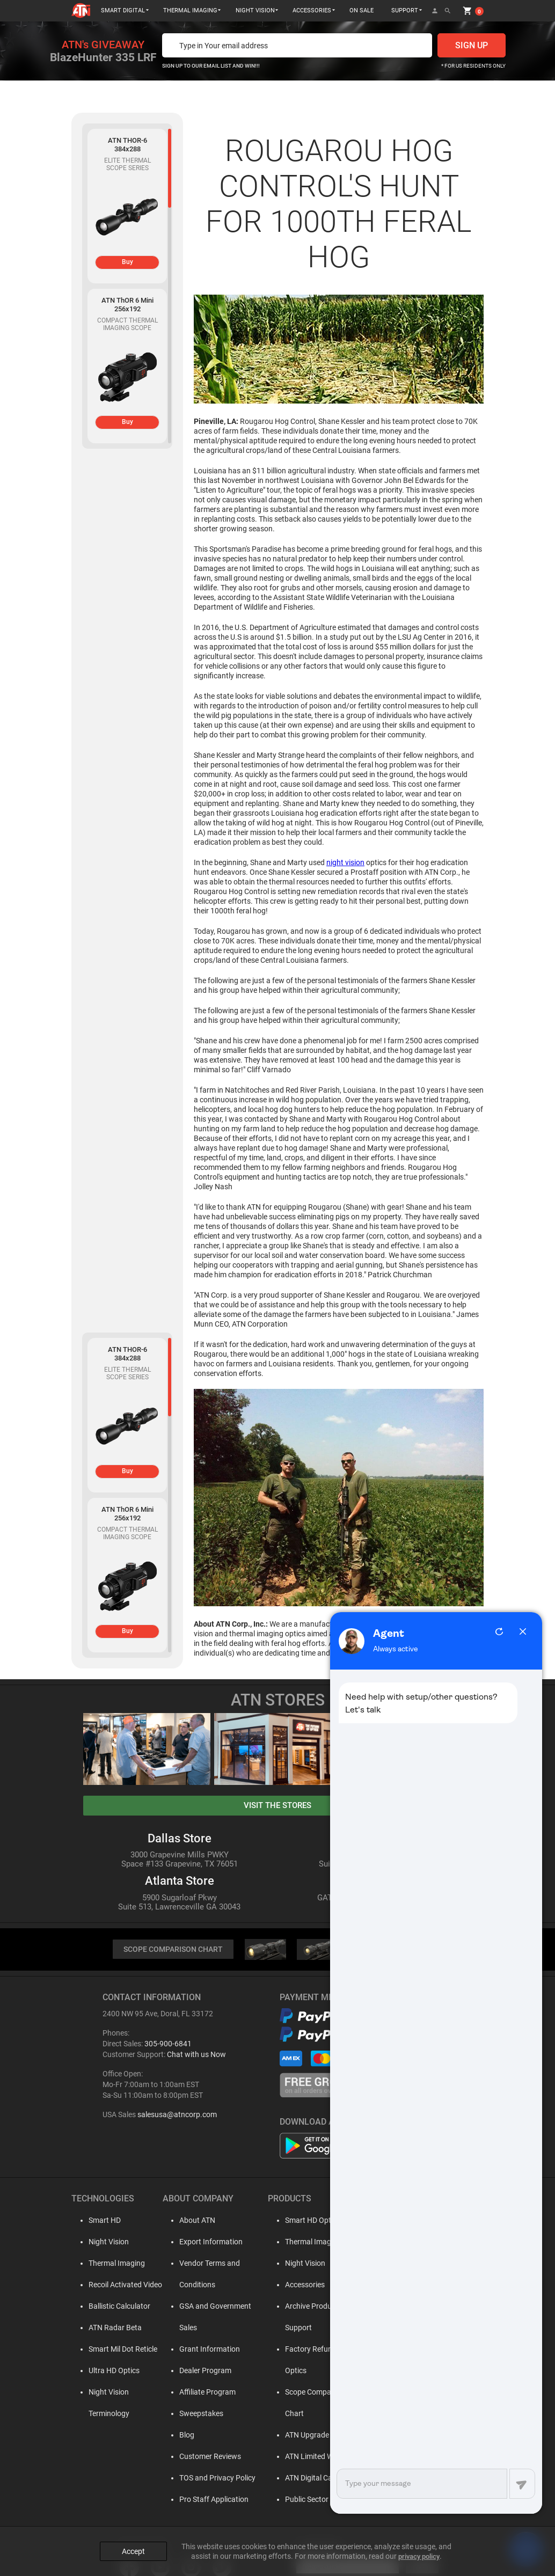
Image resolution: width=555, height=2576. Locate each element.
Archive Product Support (319, 2307)
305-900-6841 (168, 2044)
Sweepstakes (194, 2393)
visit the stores (277, 1805)
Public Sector (300, 2457)
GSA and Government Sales (218, 2307)
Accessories (298, 2285)
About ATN (190, 2221)
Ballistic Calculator (113, 2307)
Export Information (204, 2242)
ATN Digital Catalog (310, 2436)
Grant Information (202, 2328)
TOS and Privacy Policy (210, 2457)
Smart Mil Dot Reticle (116, 2350)
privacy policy (419, 2549)
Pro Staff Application (207, 2479)
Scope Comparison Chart (319, 2371)
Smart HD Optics (305, 2221)
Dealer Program (198, 2350)
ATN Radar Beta (108, 2328)
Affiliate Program (200, 2371)
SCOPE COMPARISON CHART (173, 1950)
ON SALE (361, 10)
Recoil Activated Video (119, 2285)
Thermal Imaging (110, 2264)
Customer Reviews (203, 2436)
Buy (127, 262)
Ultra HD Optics (107, 2371)
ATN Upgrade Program (315, 2393)
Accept (133, 2545)
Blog (179, 2414)
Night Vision (102, 2242)
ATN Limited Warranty (314, 2414)
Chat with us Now (196, 2055)
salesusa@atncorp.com (177, 2115)
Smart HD (98, 2221)
